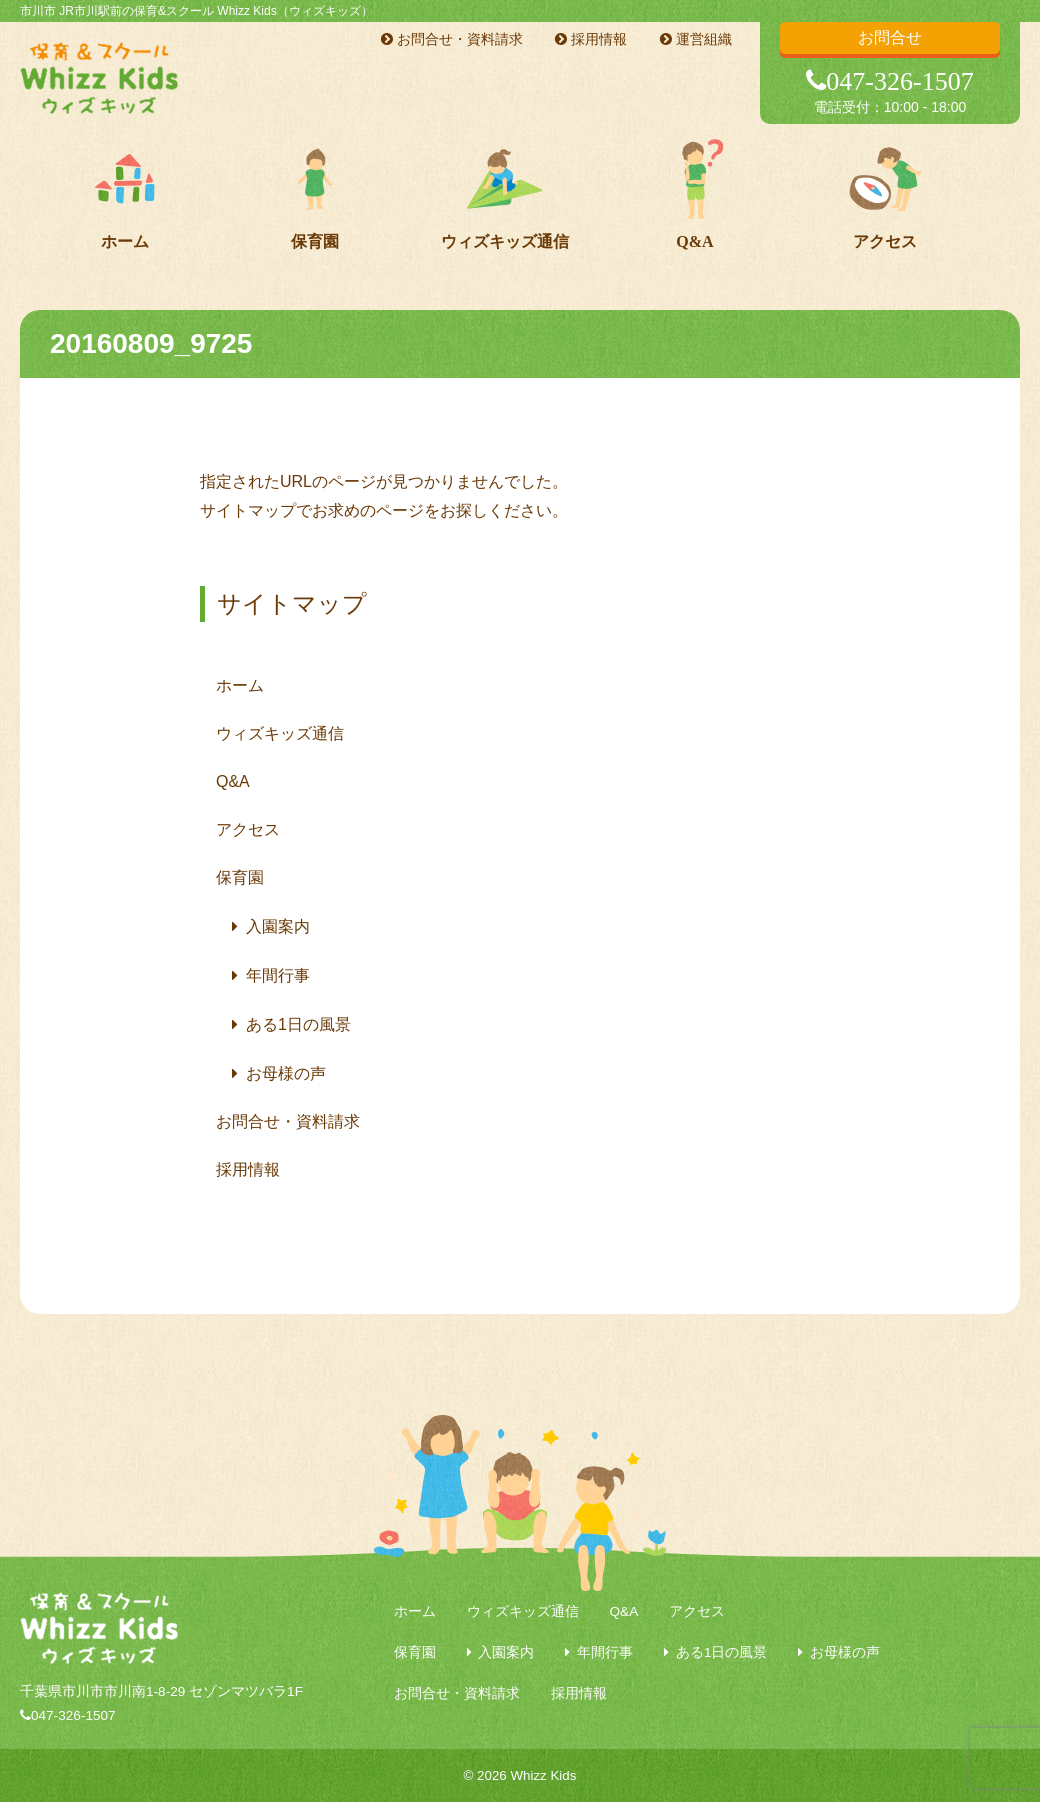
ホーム (125, 241)
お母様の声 (286, 1073)
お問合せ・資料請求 (452, 39)
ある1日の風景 (298, 1024)
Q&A (694, 241)
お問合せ (890, 37)
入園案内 (278, 926)
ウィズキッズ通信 (505, 241)
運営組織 (696, 39)
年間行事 (278, 975)
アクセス (885, 241)
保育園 (315, 241)
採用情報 (591, 39)
